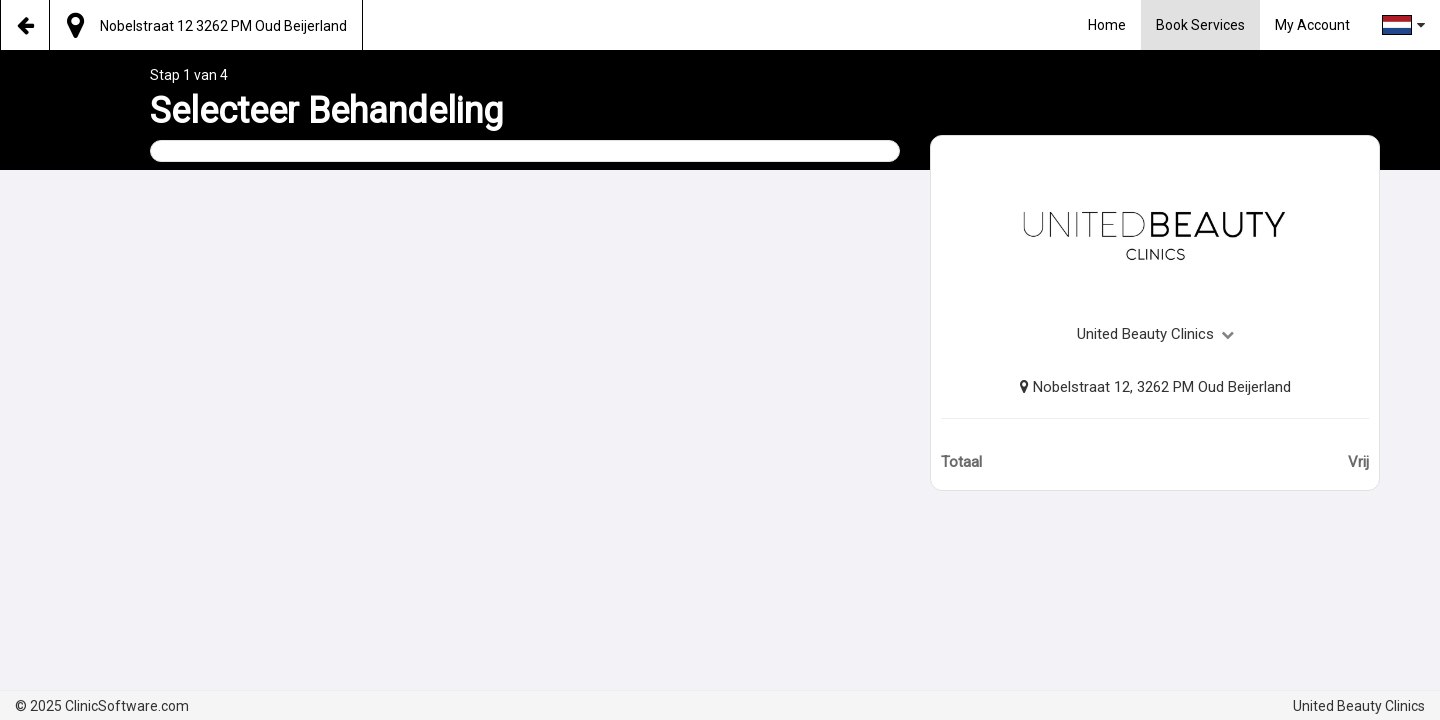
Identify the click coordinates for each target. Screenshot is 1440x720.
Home (1107, 25)
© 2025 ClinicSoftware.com (102, 706)
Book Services (1200, 25)
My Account (1312, 25)
